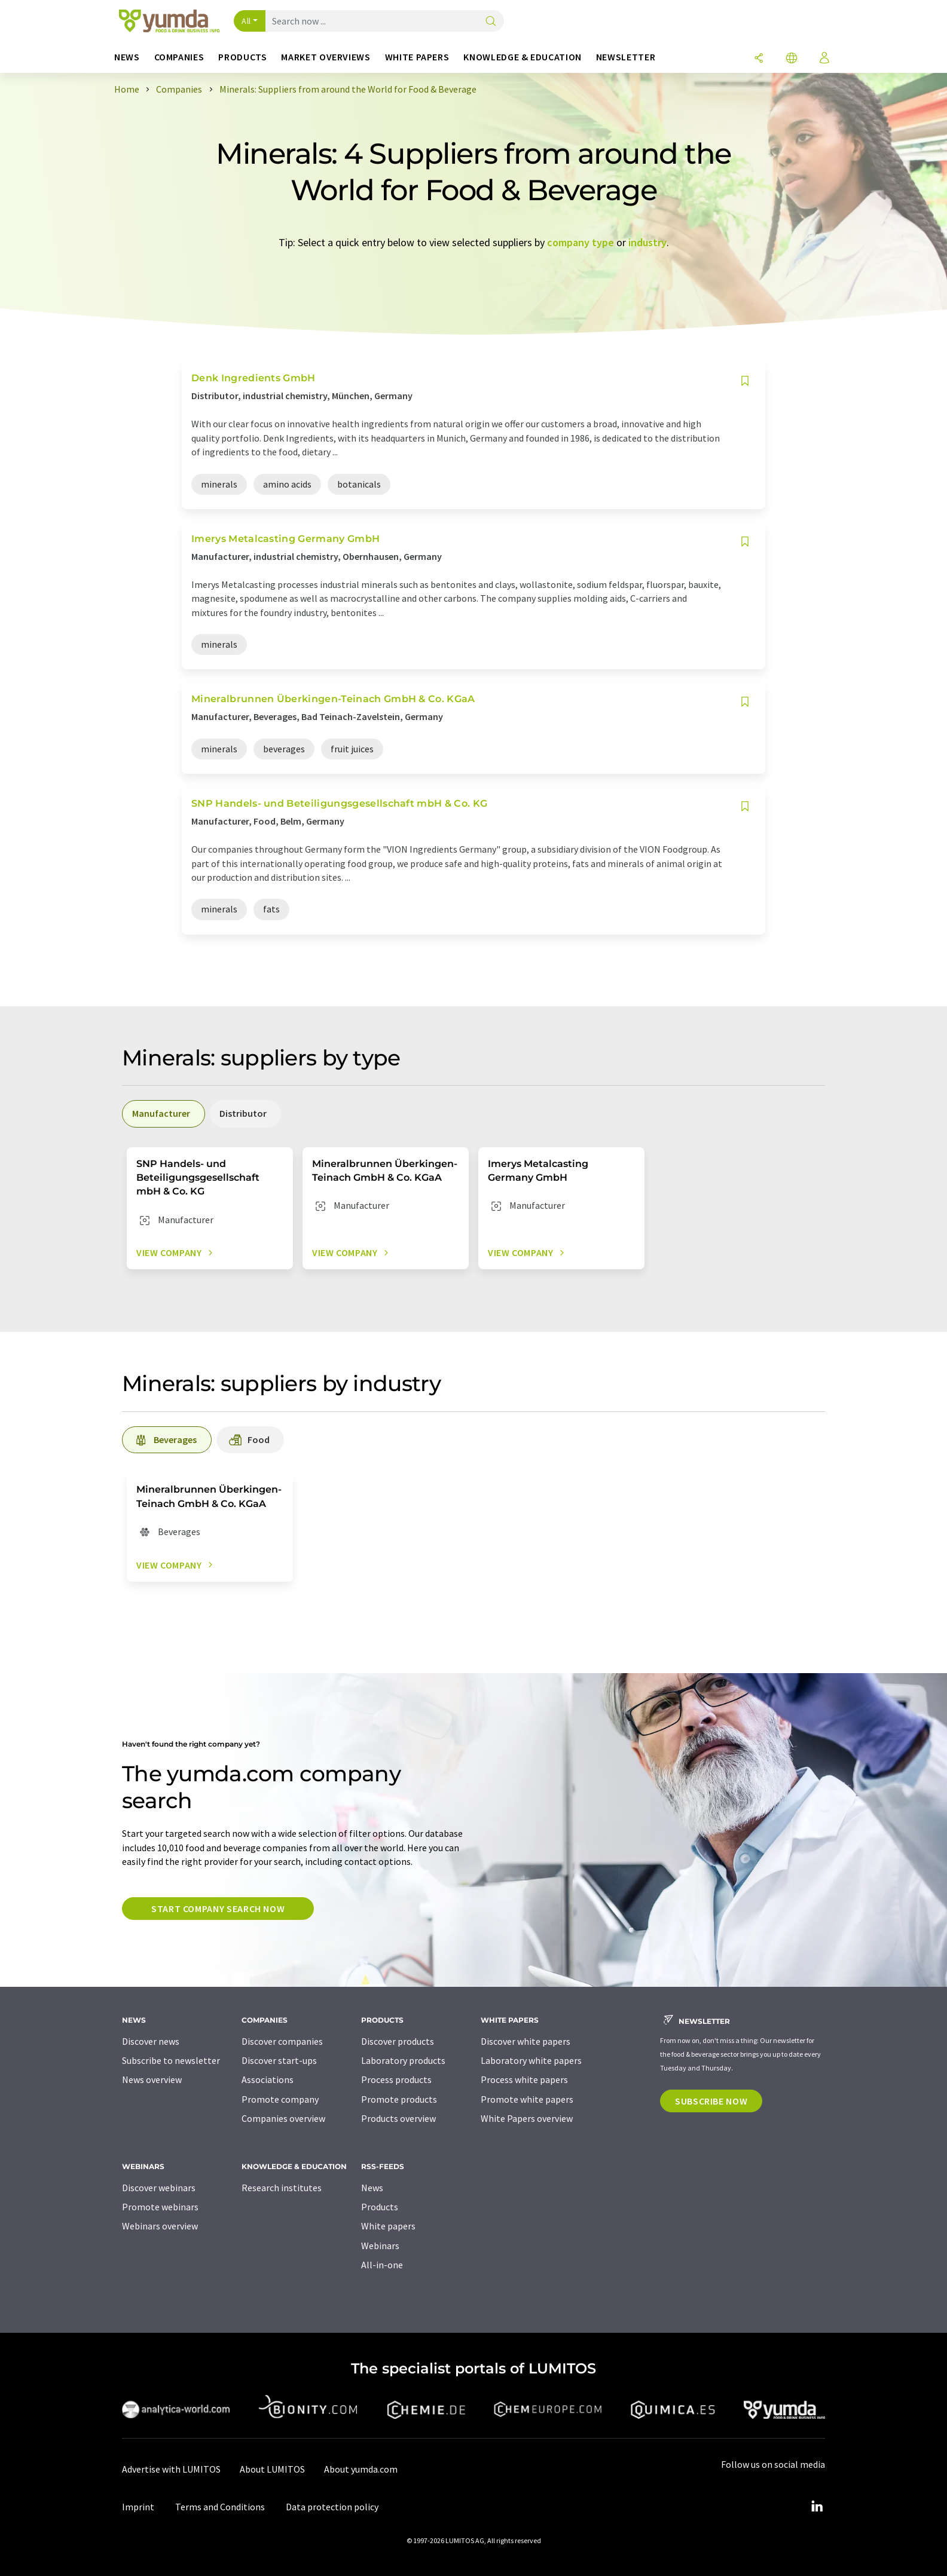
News (372, 2188)
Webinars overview (160, 2226)
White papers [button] (417, 57)
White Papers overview (527, 2118)
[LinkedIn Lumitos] (816, 2507)
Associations (268, 2079)
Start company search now (218, 1909)
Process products (396, 2079)
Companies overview (283, 2118)
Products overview (398, 2118)
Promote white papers (527, 2099)
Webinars (380, 2246)
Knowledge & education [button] (522, 57)
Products (379, 2207)
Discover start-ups (279, 2060)
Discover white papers (525, 2041)
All (246, 21)
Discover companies (282, 2041)
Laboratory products (403, 2060)
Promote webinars (160, 2207)
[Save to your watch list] (745, 381)
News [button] (127, 57)
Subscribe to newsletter (171, 2060)
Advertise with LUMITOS (171, 2469)
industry (647, 242)
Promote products (399, 2099)
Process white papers (524, 2079)
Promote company (280, 2099)
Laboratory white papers (531, 2060)
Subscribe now (711, 2101)
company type (580, 242)
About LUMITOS (272, 2469)
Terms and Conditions (220, 2507)
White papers (388, 2226)
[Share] (758, 59)
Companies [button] (179, 57)
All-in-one (382, 2265)
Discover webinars (158, 2188)
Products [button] (242, 57)
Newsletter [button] (625, 57)
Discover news (150, 2041)
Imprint (138, 2507)
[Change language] (791, 59)
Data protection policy (332, 2507)
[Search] (490, 22)
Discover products (397, 2041)
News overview (152, 2079)
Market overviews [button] (325, 57)
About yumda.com (361, 2469)
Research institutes (282, 2188)
